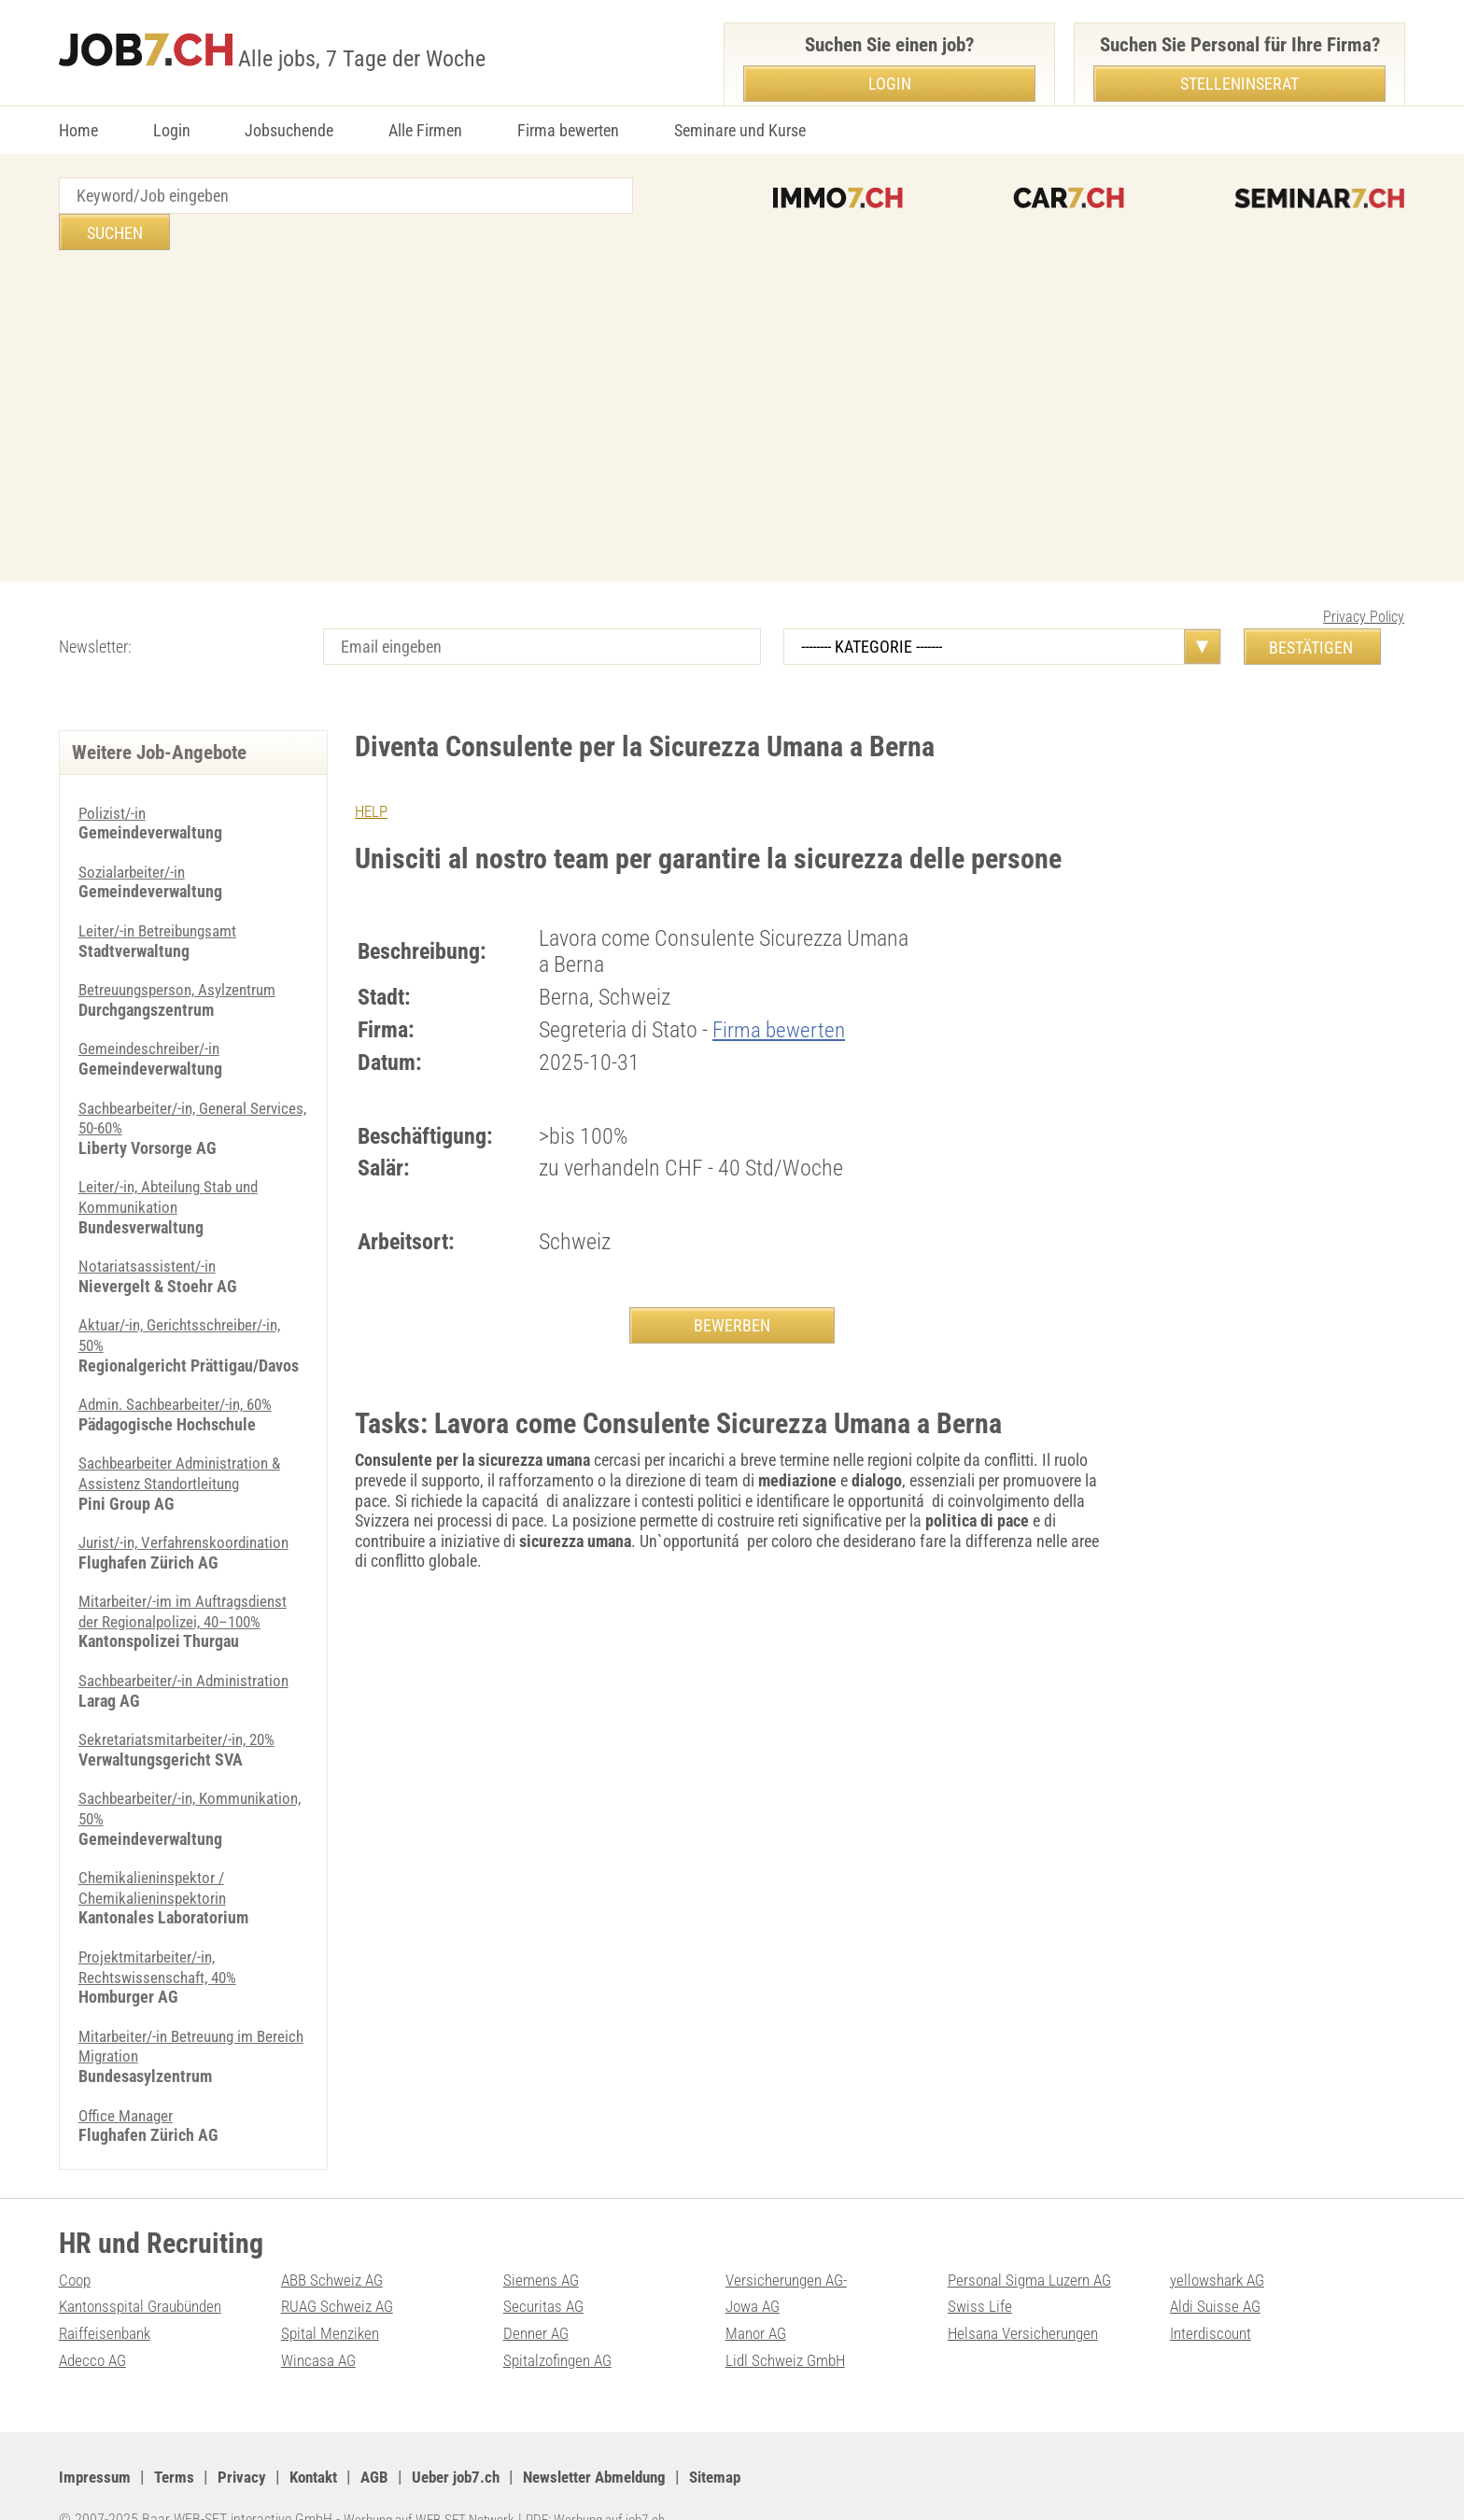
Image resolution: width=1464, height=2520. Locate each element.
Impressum (96, 2440)
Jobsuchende (289, 130)
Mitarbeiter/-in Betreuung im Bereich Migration (170, 2010)
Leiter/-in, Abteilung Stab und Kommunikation (174, 1160)
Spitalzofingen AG (561, 2323)
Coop (76, 2243)
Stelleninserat (1239, 83)
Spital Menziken (332, 2296)
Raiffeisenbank (107, 2296)
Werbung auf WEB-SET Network (436, 2483)
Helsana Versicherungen (1026, 2296)
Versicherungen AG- (790, 2243)
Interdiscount (1213, 2296)
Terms (178, 2440)
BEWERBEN (732, 1289)
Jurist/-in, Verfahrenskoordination (189, 1505)
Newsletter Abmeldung (619, 2440)
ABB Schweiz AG (335, 2243)
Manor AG (757, 2296)
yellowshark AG (1220, 2243)
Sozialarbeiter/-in (134, 835)
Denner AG (537, 2296)
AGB (386, 2440)
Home (78, 130)
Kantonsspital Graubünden (145, 2269)
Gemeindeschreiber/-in (152, 1011)
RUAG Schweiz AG (341, 2269)
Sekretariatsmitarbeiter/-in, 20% (181, 1702)
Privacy (247, 2440)
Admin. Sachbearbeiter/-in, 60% (181, 1367)
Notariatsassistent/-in (149, 1229)
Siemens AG (543, 2243)
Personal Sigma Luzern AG (1034, 2243)
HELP (372, 774)
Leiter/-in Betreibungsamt (162, 894)
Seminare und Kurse (740, 130)
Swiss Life (980, 2269)
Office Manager (128, 2079)
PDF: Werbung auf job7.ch (616, 2483)
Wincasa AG (320, 2323)
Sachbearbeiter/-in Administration (189, 1644)
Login (171, 130)
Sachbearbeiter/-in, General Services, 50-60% (167, 1082)
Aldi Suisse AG (1217, 2269)
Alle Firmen (425, 130)
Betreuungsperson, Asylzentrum (183, 953)
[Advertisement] (732, 382)
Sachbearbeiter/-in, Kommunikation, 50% (148, 1772)
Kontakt (321, 2440)
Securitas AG (544, 2269)
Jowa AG (754, 2269)
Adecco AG (95, 2323)
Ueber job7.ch (471, 2440)
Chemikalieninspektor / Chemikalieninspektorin (155, 1851)
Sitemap (749, 2440)
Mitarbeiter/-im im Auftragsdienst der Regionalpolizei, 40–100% (188, 1575)
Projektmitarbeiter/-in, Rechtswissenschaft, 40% (162, 1930)
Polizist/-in (113, 776)
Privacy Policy (1363, 580)
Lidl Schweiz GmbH (788, 2323)
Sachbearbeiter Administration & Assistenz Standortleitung (184, 1436)
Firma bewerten (568, 130)
